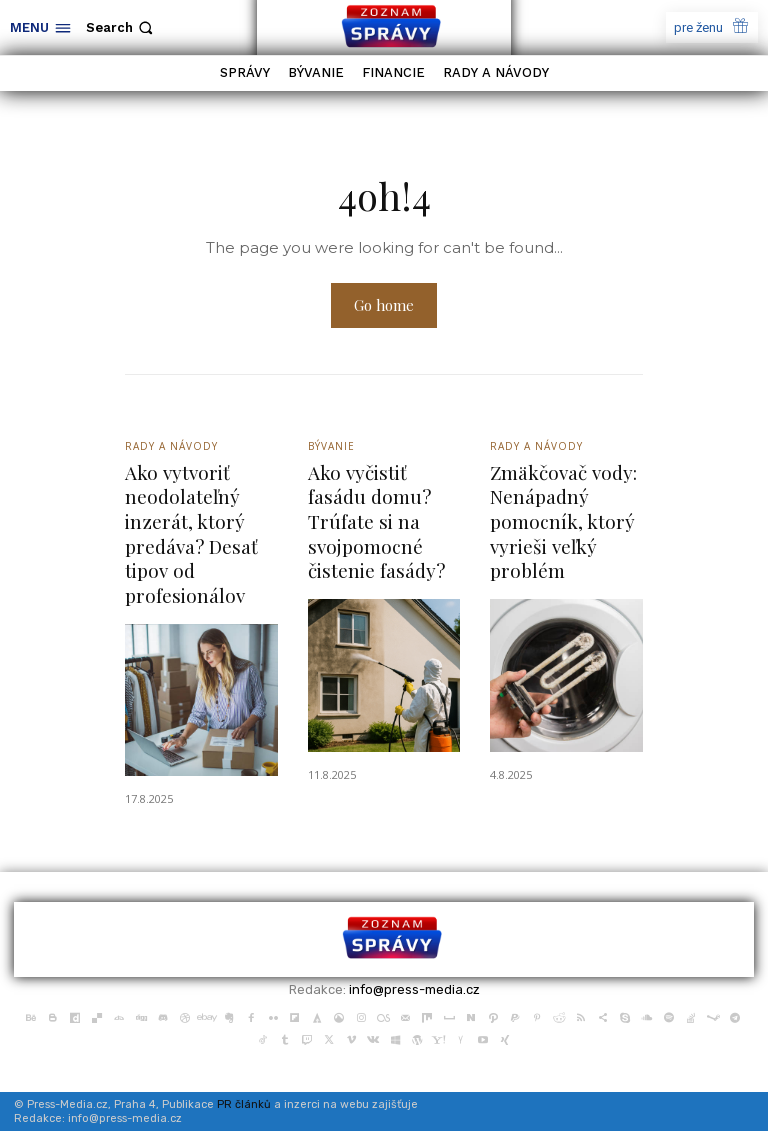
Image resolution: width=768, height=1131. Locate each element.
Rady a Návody (171, 448)
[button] (121, 27)
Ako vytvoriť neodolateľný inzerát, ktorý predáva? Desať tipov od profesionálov (191, 534)
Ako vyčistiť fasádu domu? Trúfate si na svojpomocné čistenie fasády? (376, 522)
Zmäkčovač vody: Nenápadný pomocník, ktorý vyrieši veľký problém (563, 522)
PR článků (244, 1105)
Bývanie (331, 448)
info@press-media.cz (414, 990)
